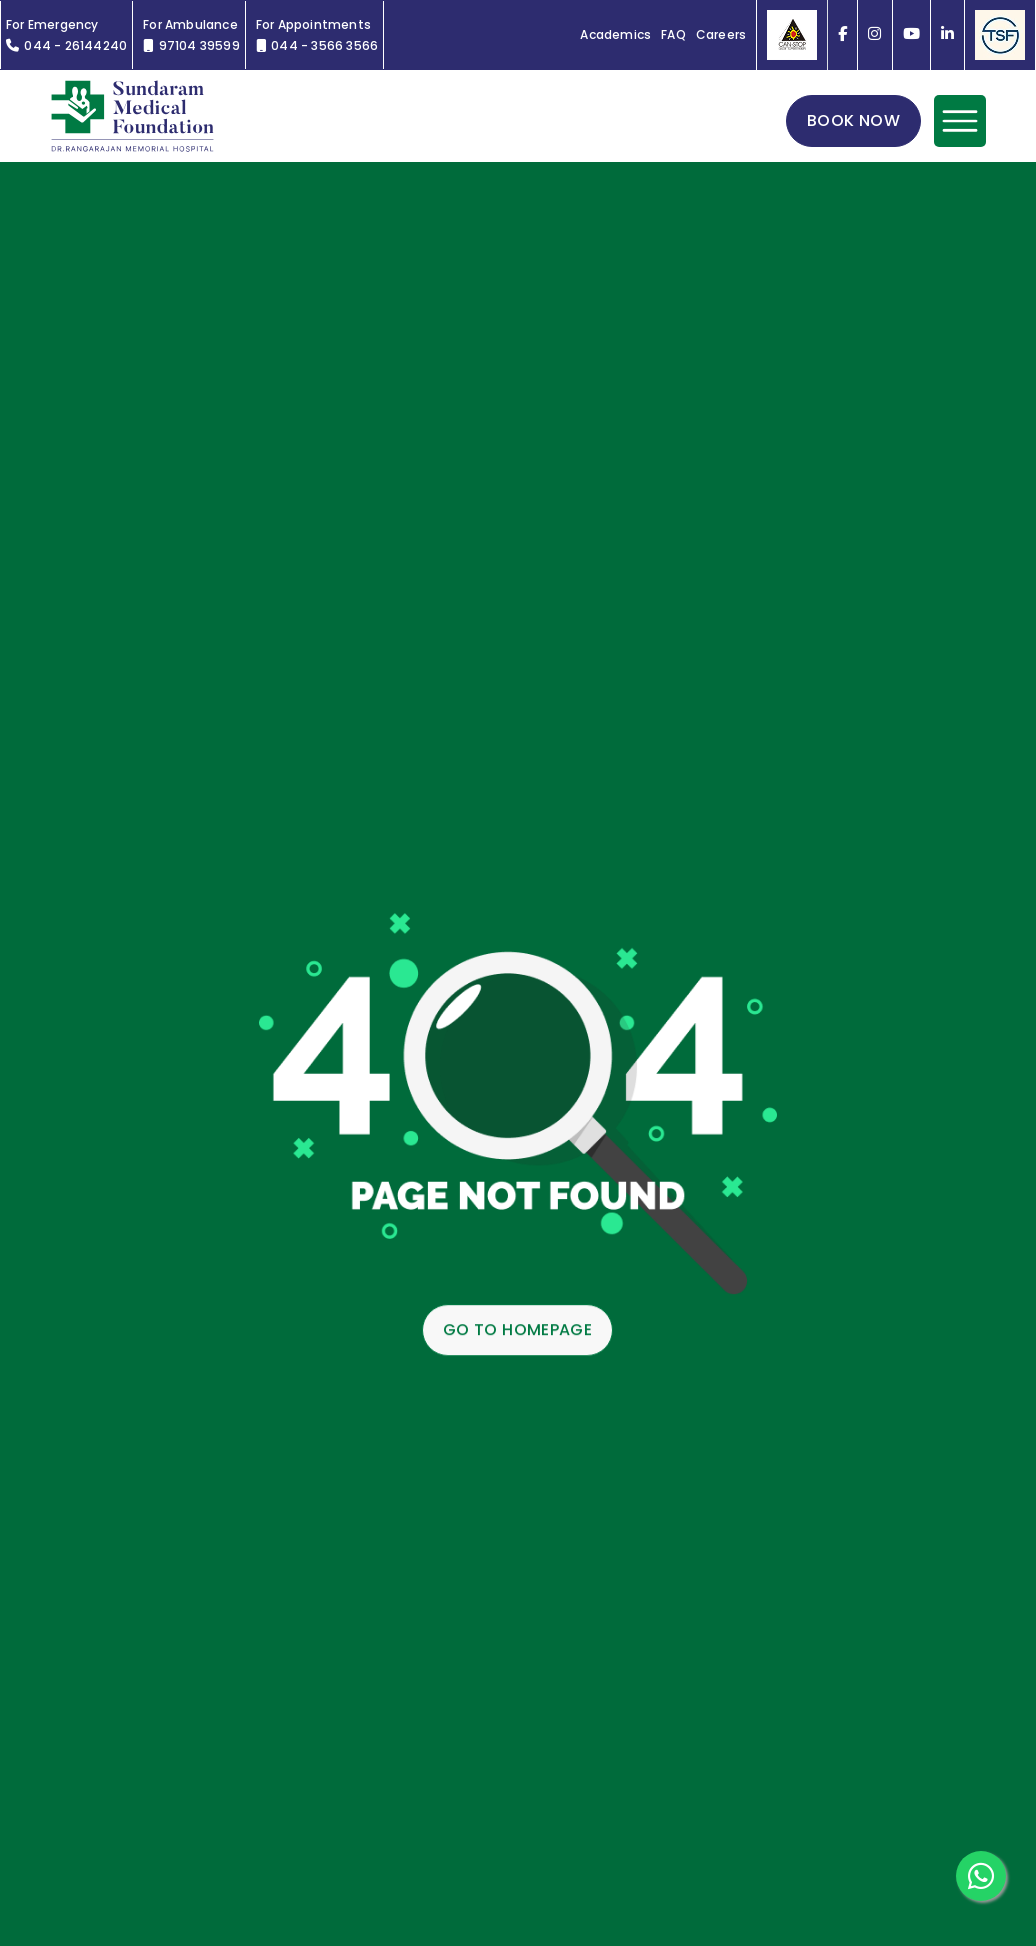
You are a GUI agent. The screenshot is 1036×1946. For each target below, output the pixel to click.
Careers (721, 35)
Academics (615, 35)
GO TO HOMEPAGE (517, 1330)
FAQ (673, 35)
